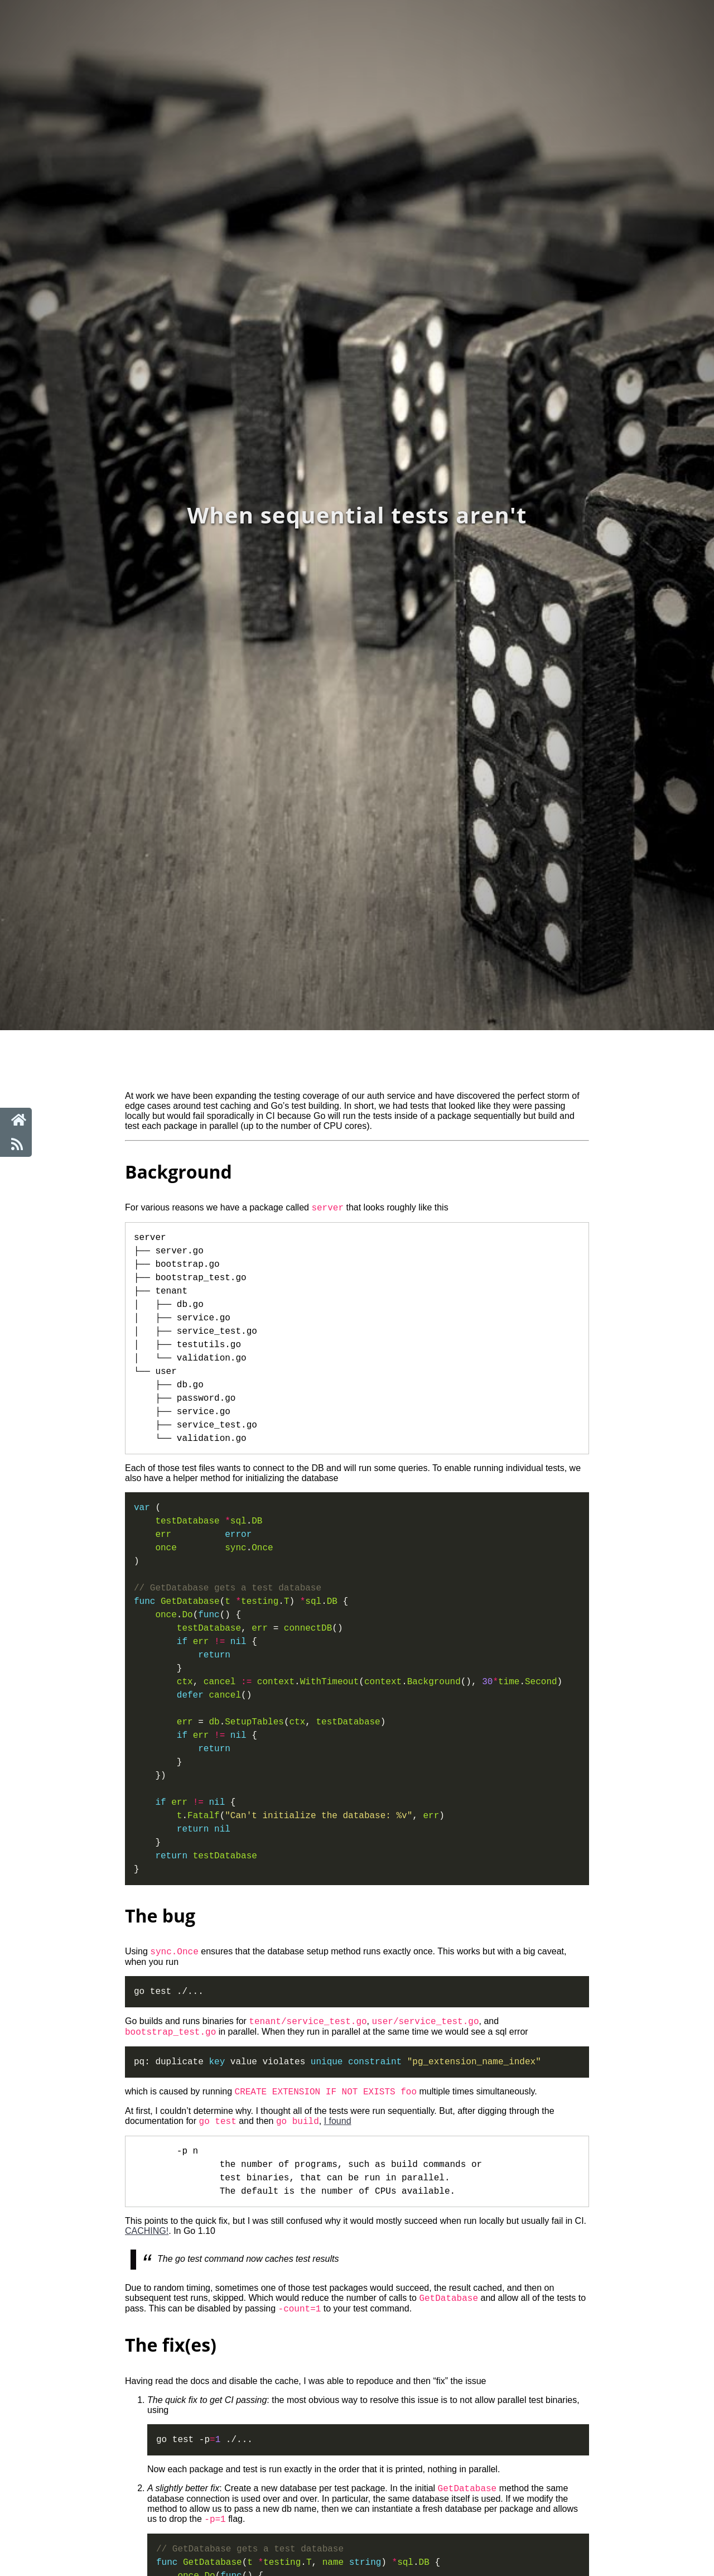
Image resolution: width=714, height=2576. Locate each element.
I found (337, 2131)
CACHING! (146, 2241)
